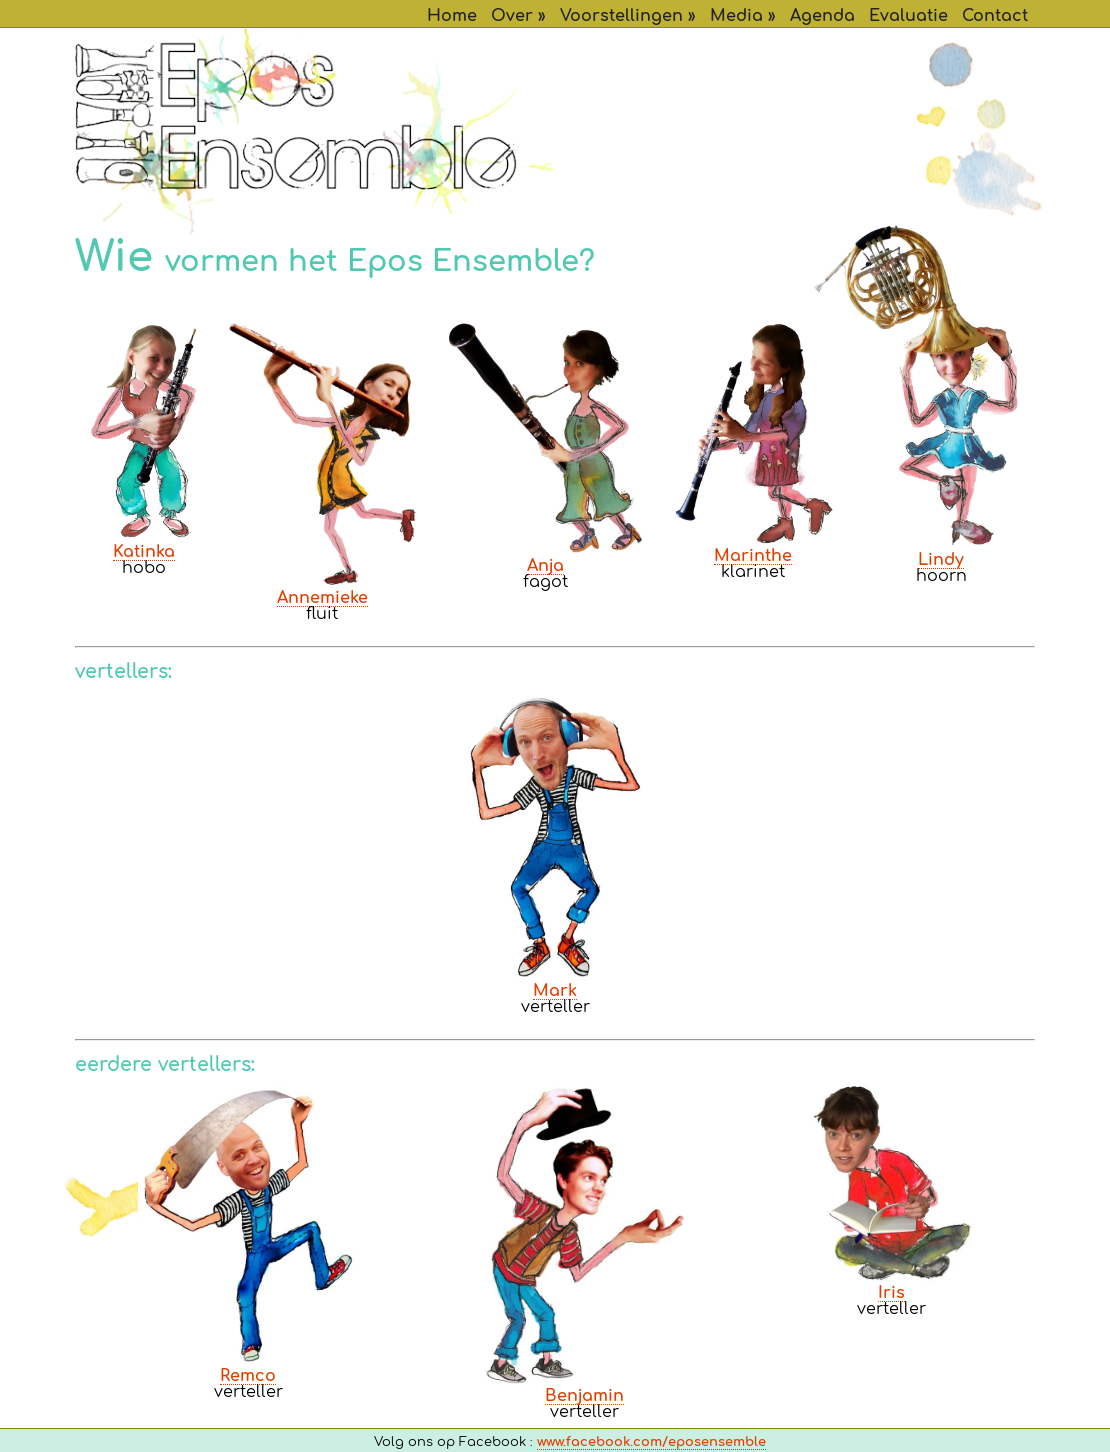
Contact (995, 16)
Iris (891, 1293)
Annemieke (322, 598)
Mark (555, 991)
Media (736, 16)
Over (512, 16)
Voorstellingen (621, 16)
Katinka (144, 552)
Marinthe (753, 556)
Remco (248, 1376)
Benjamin (584, 1396)
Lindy (941, 560)
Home (452, 16)
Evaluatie (908, 16)
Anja (545, 566)
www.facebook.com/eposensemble (651, 1442)
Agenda (822, 16)
